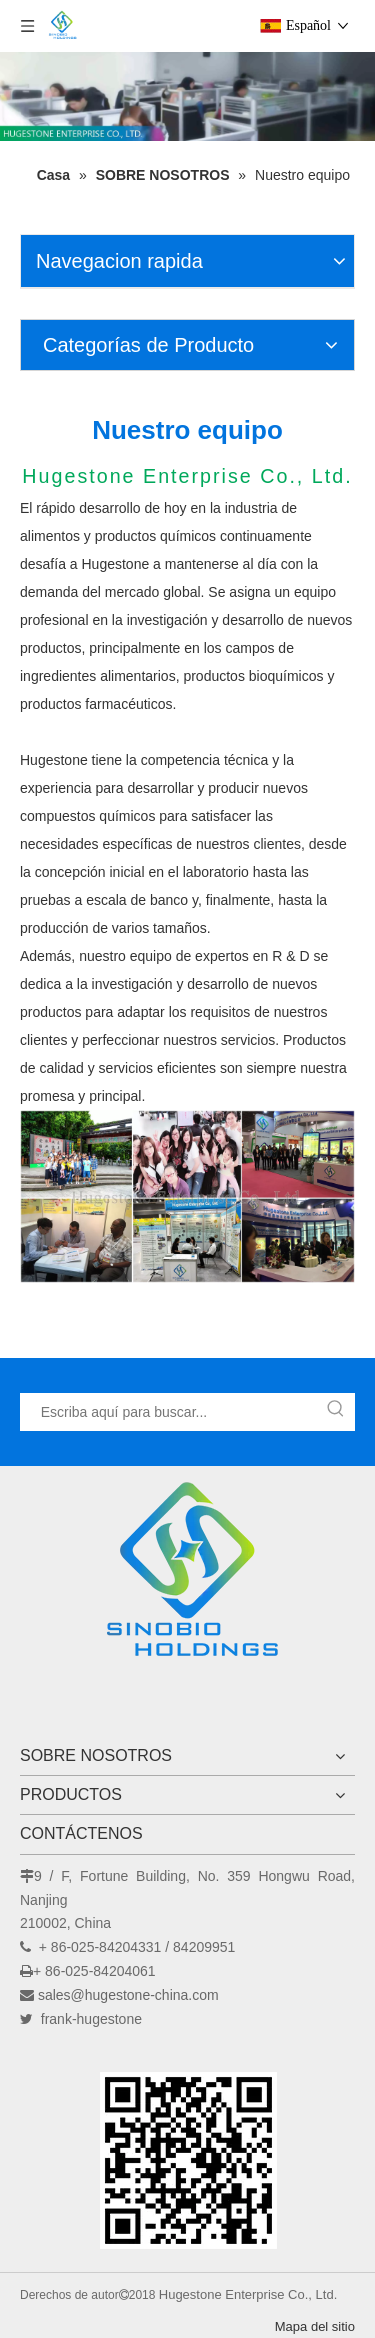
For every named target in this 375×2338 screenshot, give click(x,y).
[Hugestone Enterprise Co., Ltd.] (188, 1576)
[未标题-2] (187, 96)
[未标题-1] (188, 2160)
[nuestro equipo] (187, 1196)
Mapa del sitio (315, 2326)
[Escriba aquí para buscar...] (169, 1412)
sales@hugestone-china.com (128, 1995)
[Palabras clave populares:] (336, 1412)
